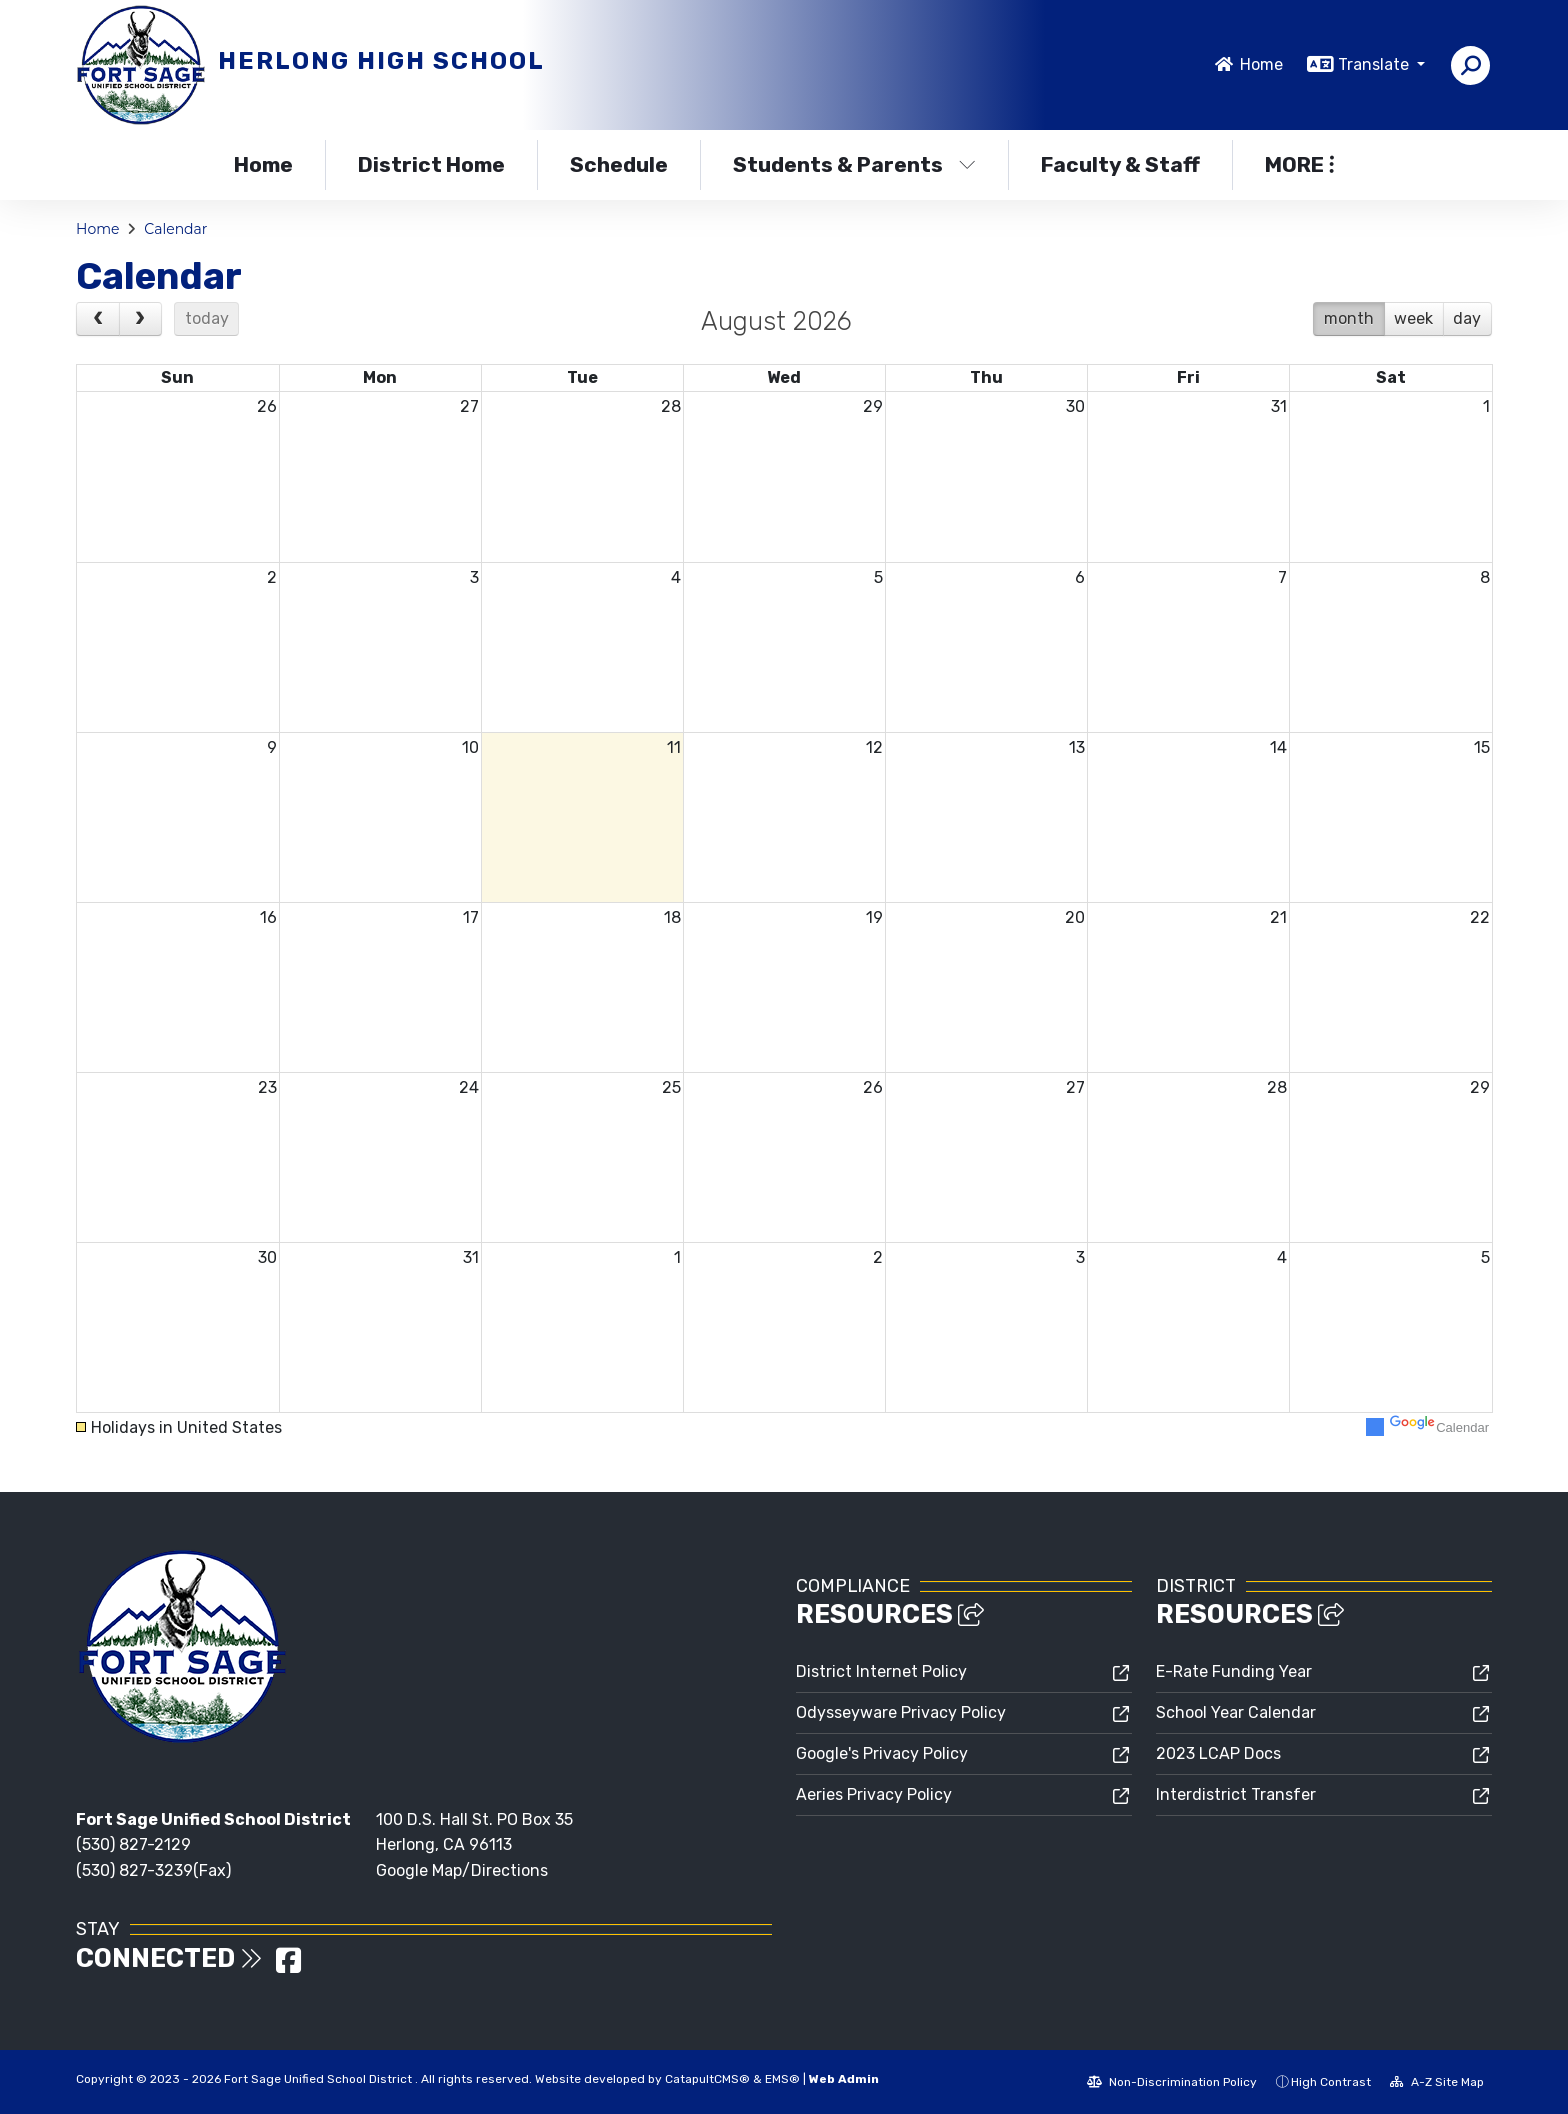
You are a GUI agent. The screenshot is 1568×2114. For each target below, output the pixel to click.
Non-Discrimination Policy (1172, 2082)
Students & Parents (854, 164)
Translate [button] (1375, 64)
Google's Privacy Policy (882, 1753)
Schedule (619, 164)
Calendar (175, 229)
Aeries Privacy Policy (874, 1794)
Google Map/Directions (462, 1870)
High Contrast (1331, 2082)
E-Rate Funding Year (1234, 1671)
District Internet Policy (881, 1671)
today (207, 318)
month (1349, 318)
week (1413, 318)
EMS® (782, 2079)
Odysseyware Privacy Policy (901, 1712)
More (1299, 164)
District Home (431, 164)
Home (1261, 64)
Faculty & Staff (1120, 164)
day (1467, 318)
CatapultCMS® (707, 2079)
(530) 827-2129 (133, 1844)
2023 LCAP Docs (1218, 1753)
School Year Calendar (1236, 1712)
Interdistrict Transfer (1236, 1794)
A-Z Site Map (1437, 2082)
